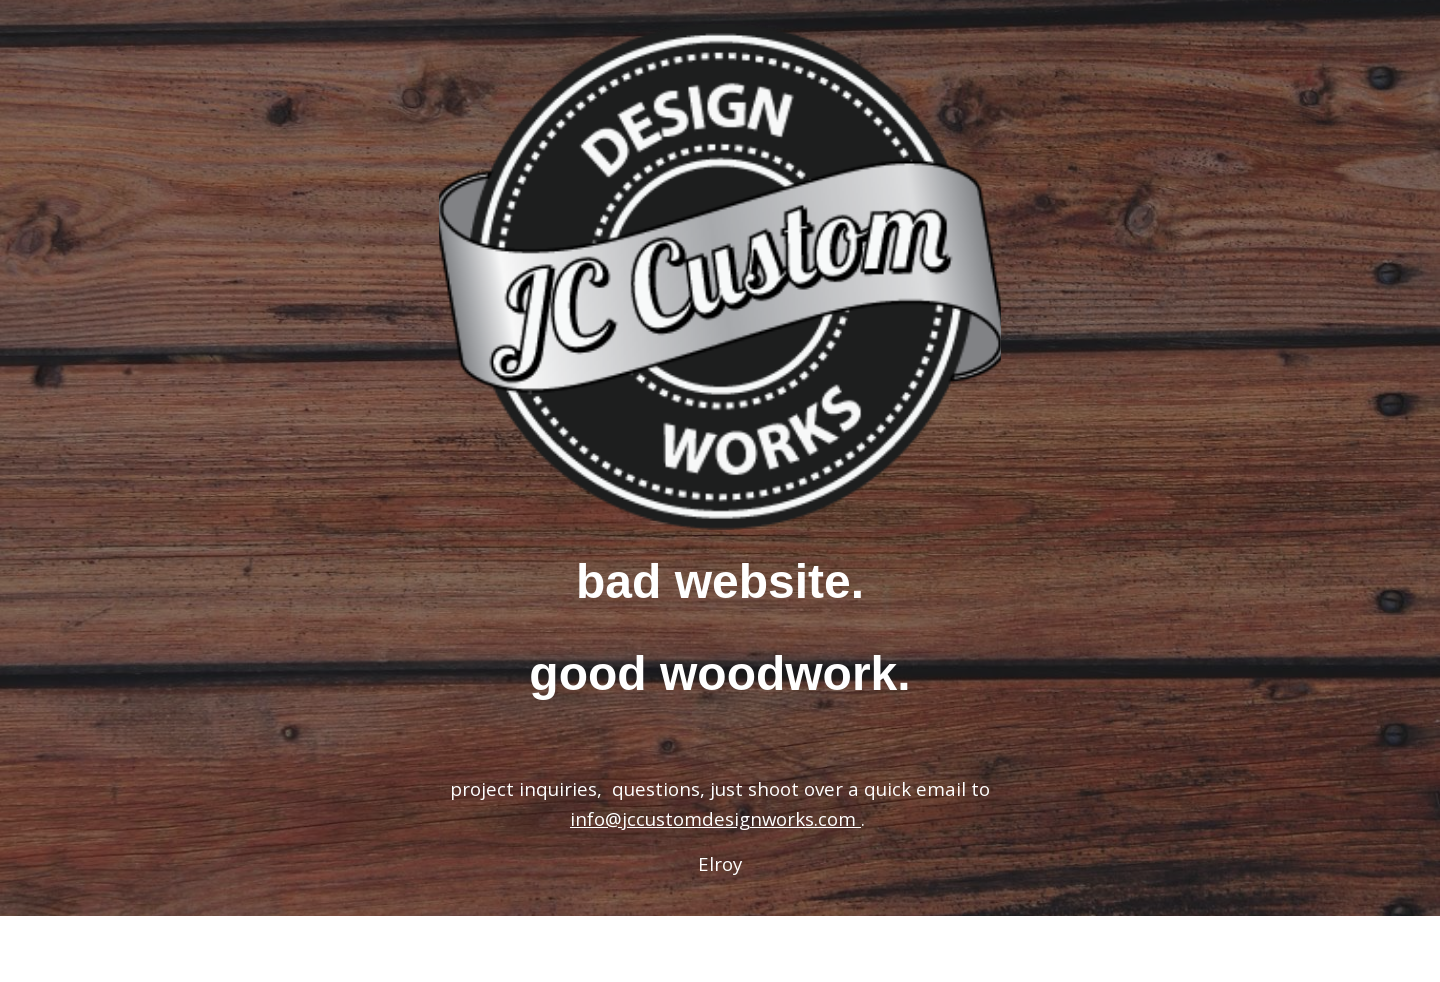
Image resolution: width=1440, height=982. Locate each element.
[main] (720, 628)
